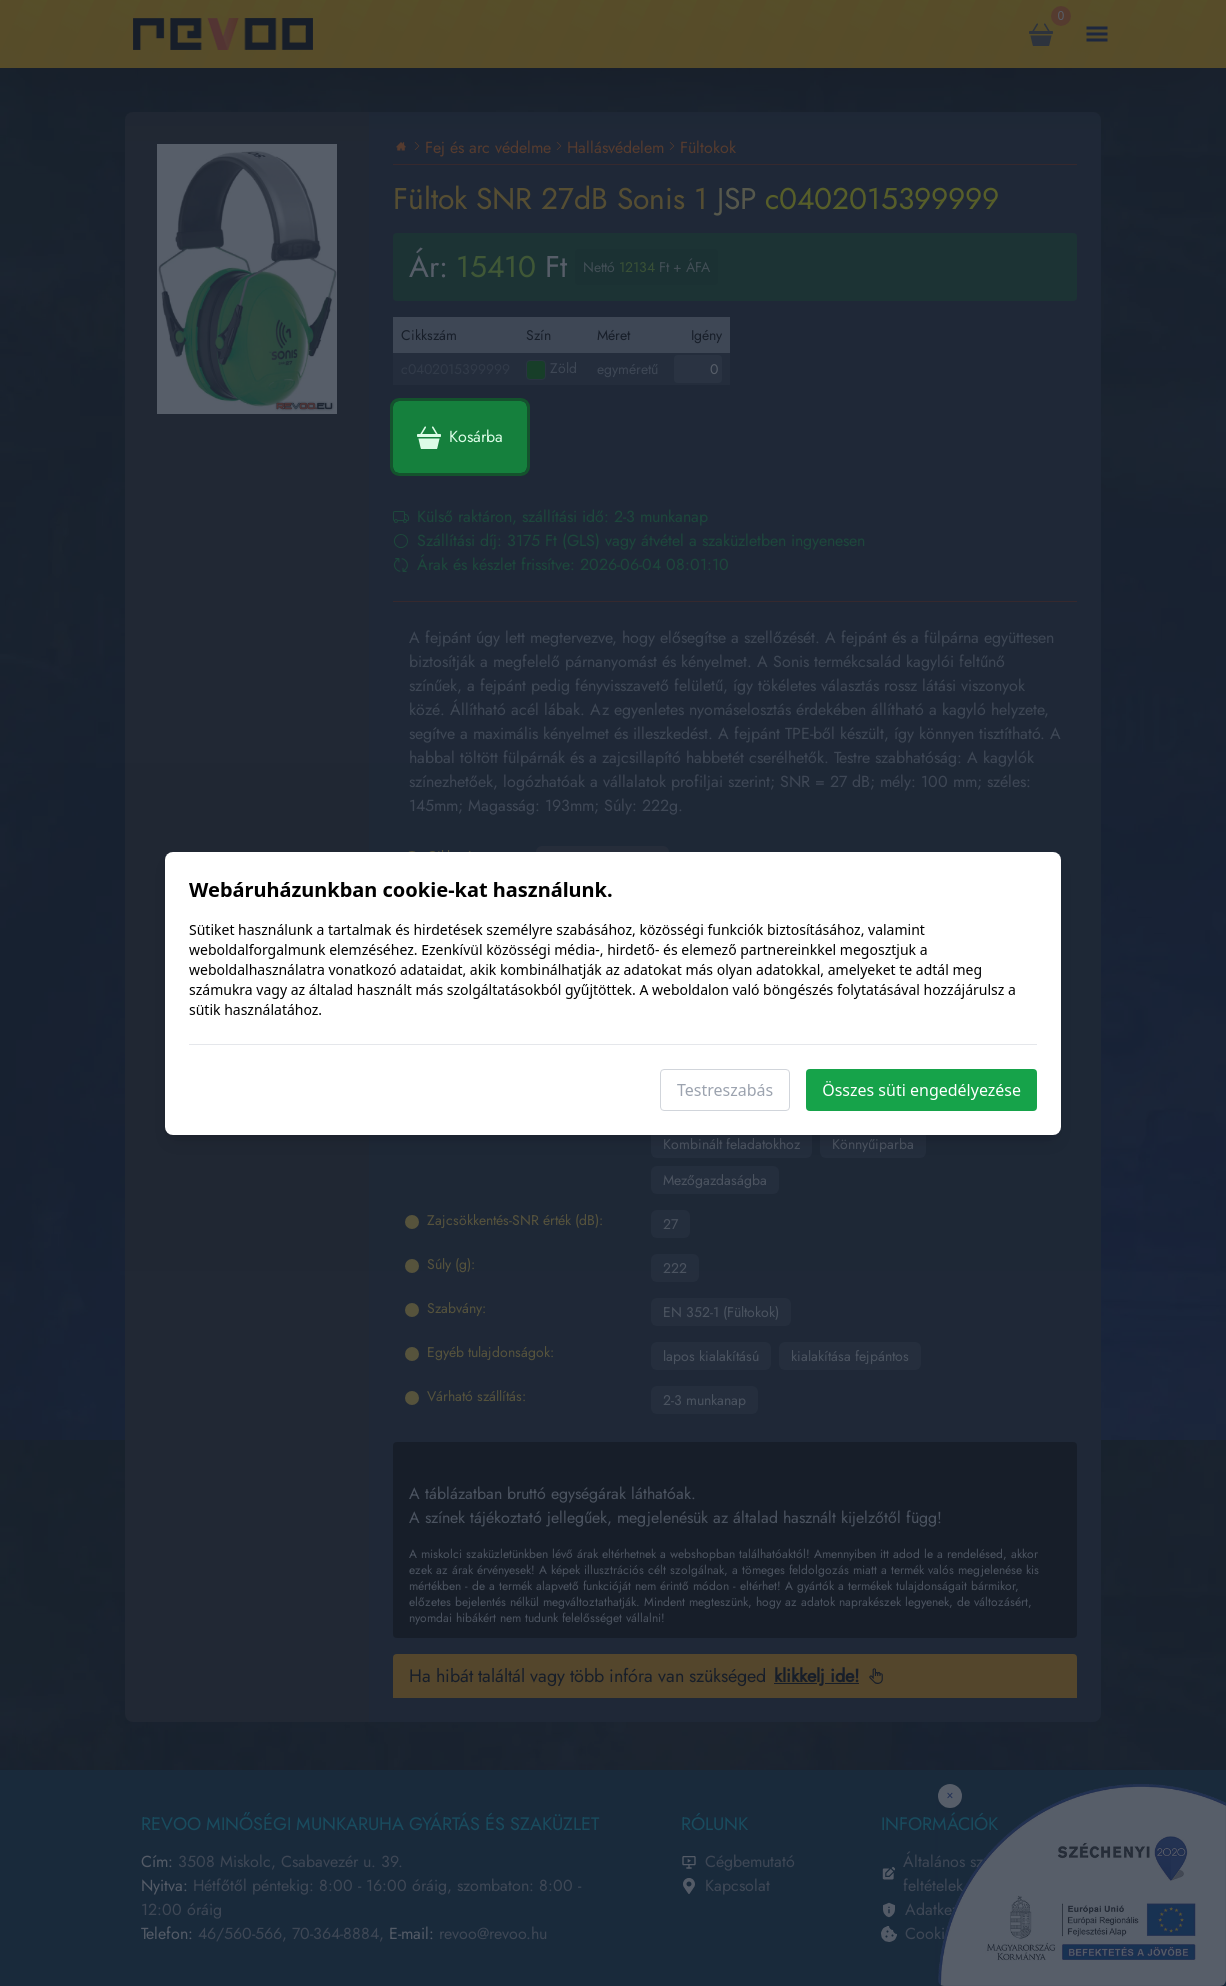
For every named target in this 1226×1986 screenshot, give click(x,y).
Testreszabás (725, 1090)
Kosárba (460, 437)
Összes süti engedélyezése (921, 1090)
